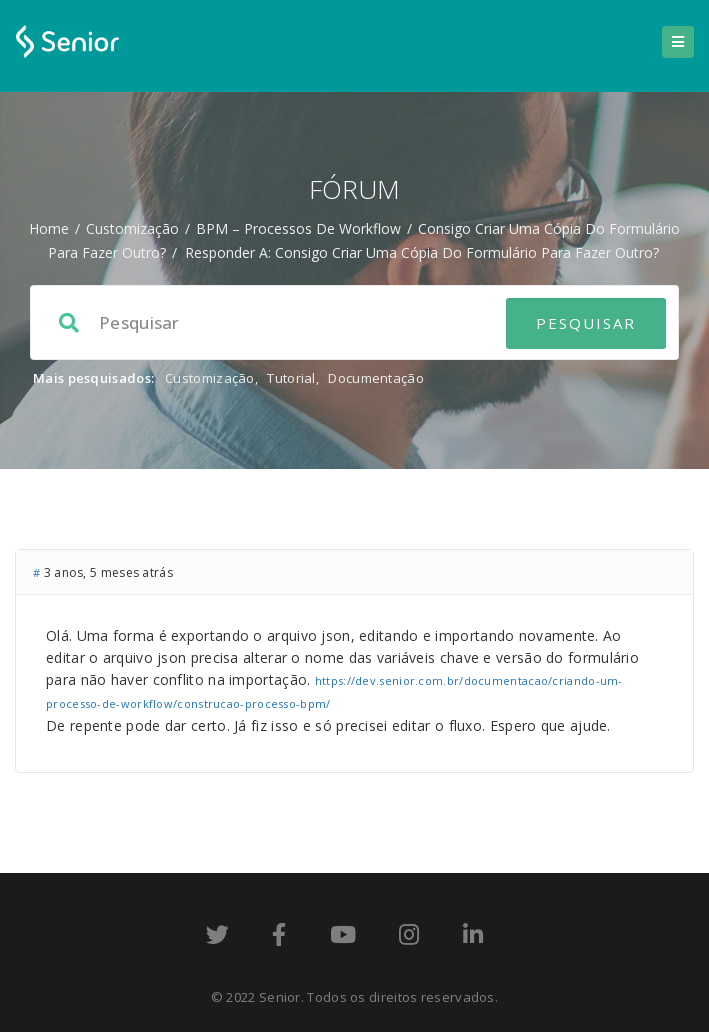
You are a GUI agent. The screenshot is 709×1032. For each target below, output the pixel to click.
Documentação (376, 378)
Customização (132, 228)
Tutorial (291, 378)
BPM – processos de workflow (298, 228)
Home (49, 228)
